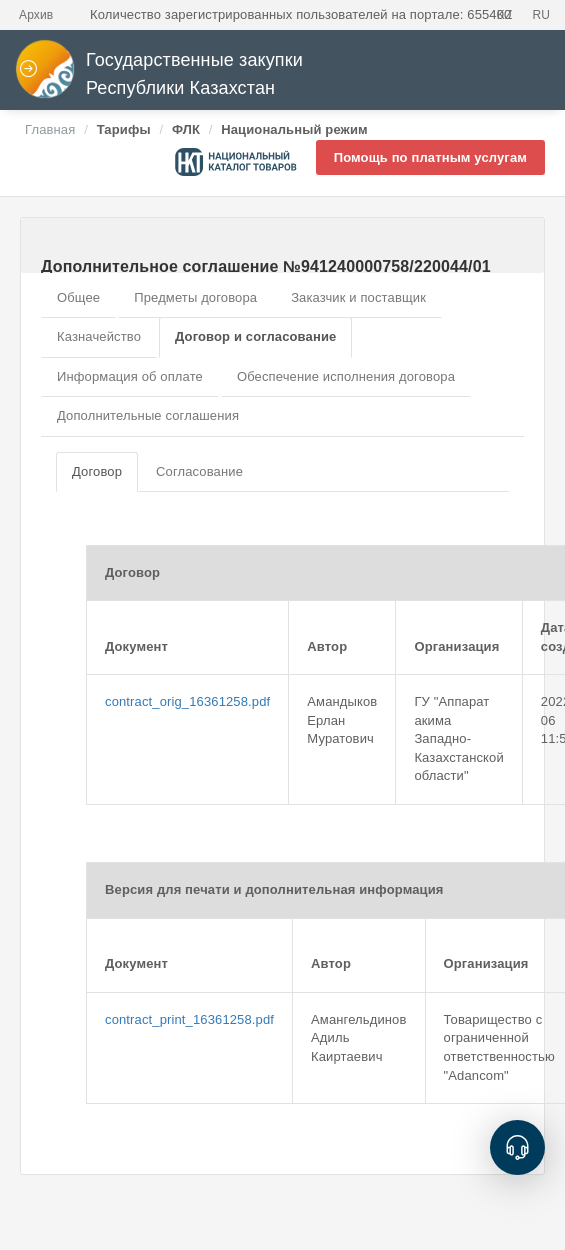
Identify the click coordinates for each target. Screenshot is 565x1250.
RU (541, 15)
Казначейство (99, 336)
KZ (505, 15)
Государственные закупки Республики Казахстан (159, 74)
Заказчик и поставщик (358, 297)
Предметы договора (195, 297)
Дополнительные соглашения (148, 415)
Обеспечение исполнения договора (346, 376)
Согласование (199, 471)
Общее (78, 297)
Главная (50, 129)
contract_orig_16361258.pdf (187, 701)
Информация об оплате (130, 376)
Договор (97, 471)
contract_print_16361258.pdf (189, 1019)
